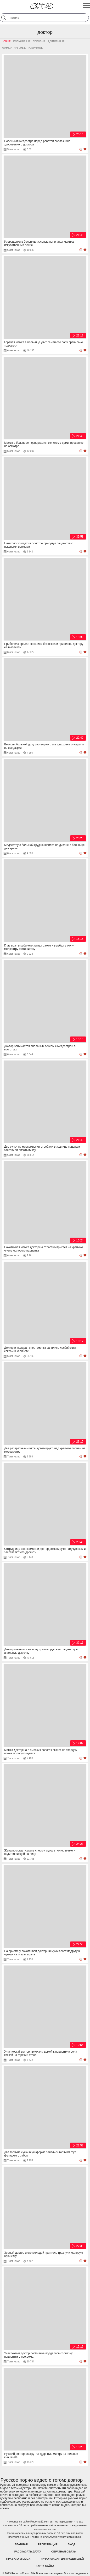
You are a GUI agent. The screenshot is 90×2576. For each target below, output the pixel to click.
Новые (6, 41)
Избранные (35, 48)
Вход (71, 2544)
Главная (21, 2544)
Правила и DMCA (18, 2558)
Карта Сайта (45, 2565)
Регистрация (47, 2544)
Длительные (56, 41)
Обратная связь (63, 2551)
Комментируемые (14, 48)
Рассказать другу (27, 2551)
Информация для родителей (62, 2558)
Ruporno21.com (39, 2521)
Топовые (39, 41)
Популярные (21, 41)
